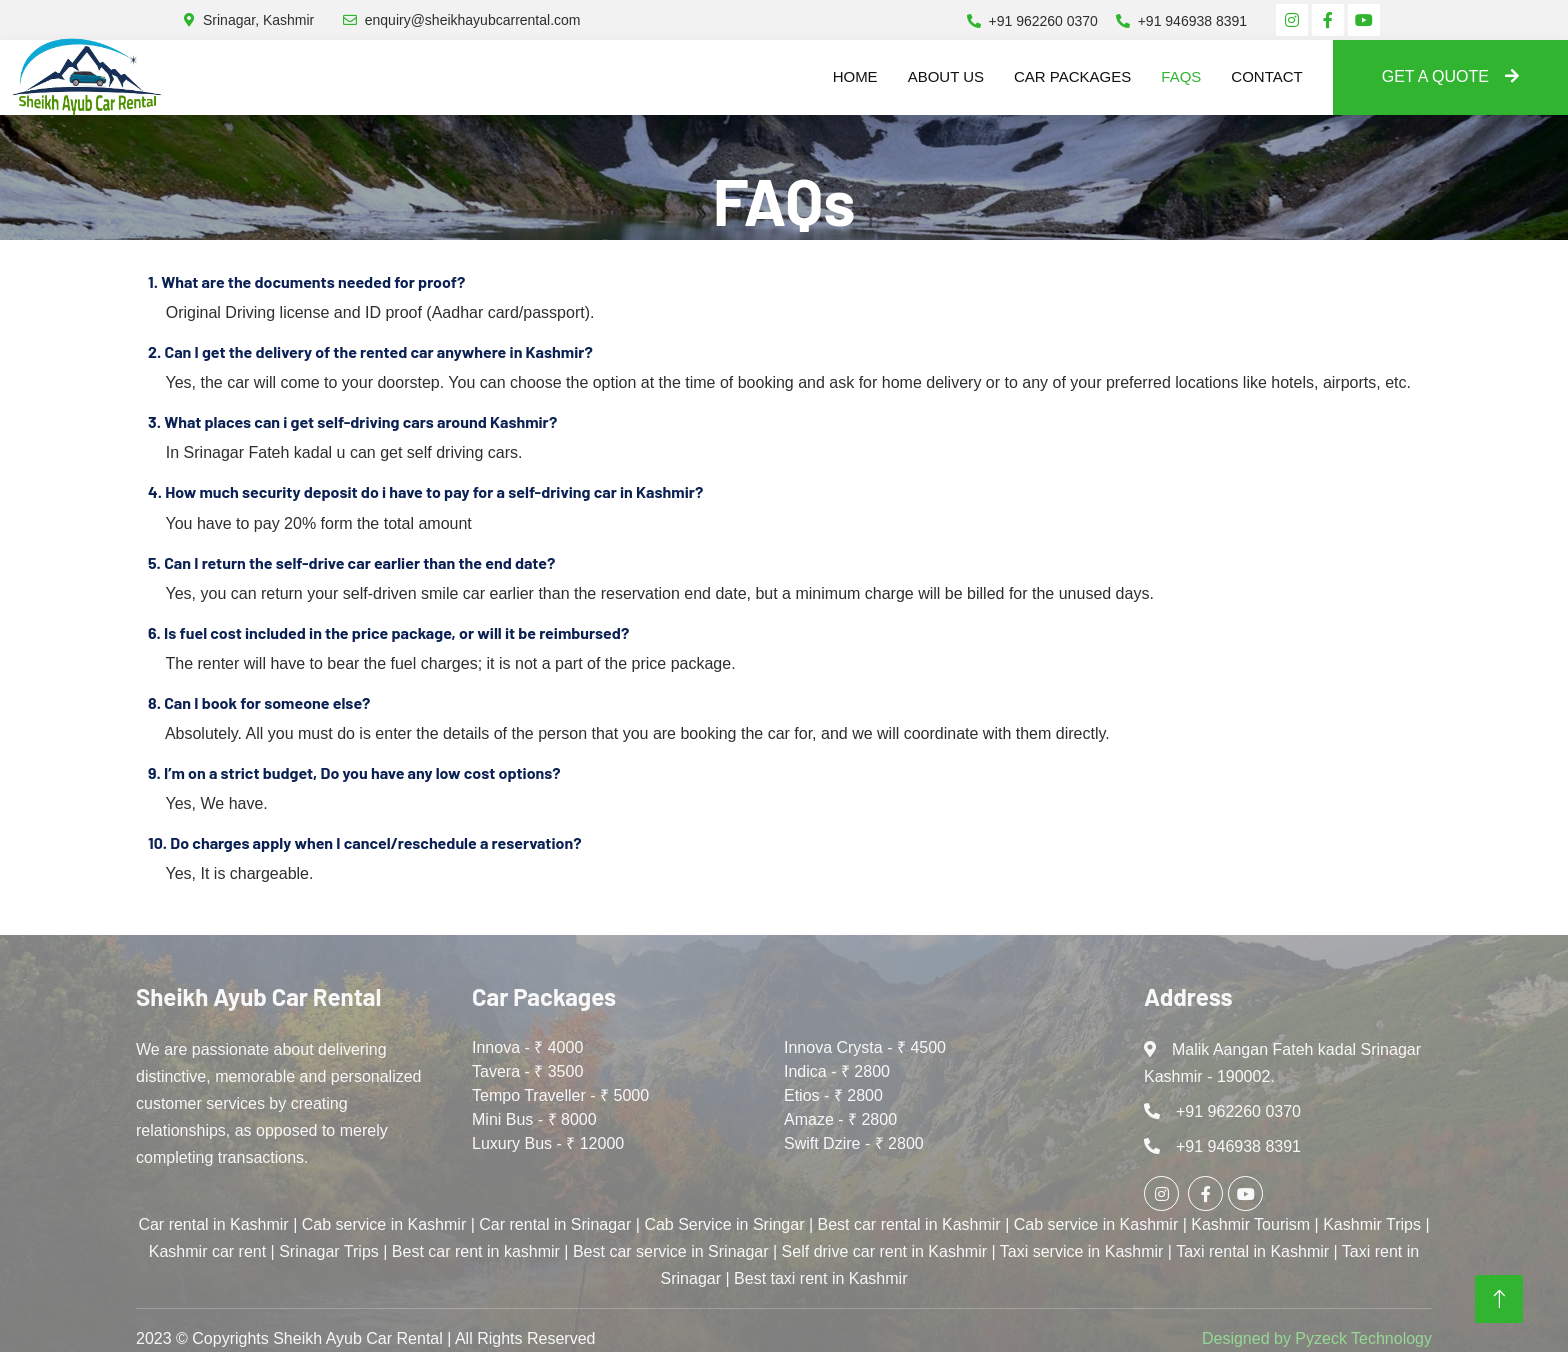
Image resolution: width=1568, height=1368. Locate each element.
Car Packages (1072, 76)
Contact (1266, 76)
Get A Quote (1450, 76)
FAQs (1181, 76)
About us (946, 76)
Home (855, 76)
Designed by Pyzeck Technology (1317, 1338)
